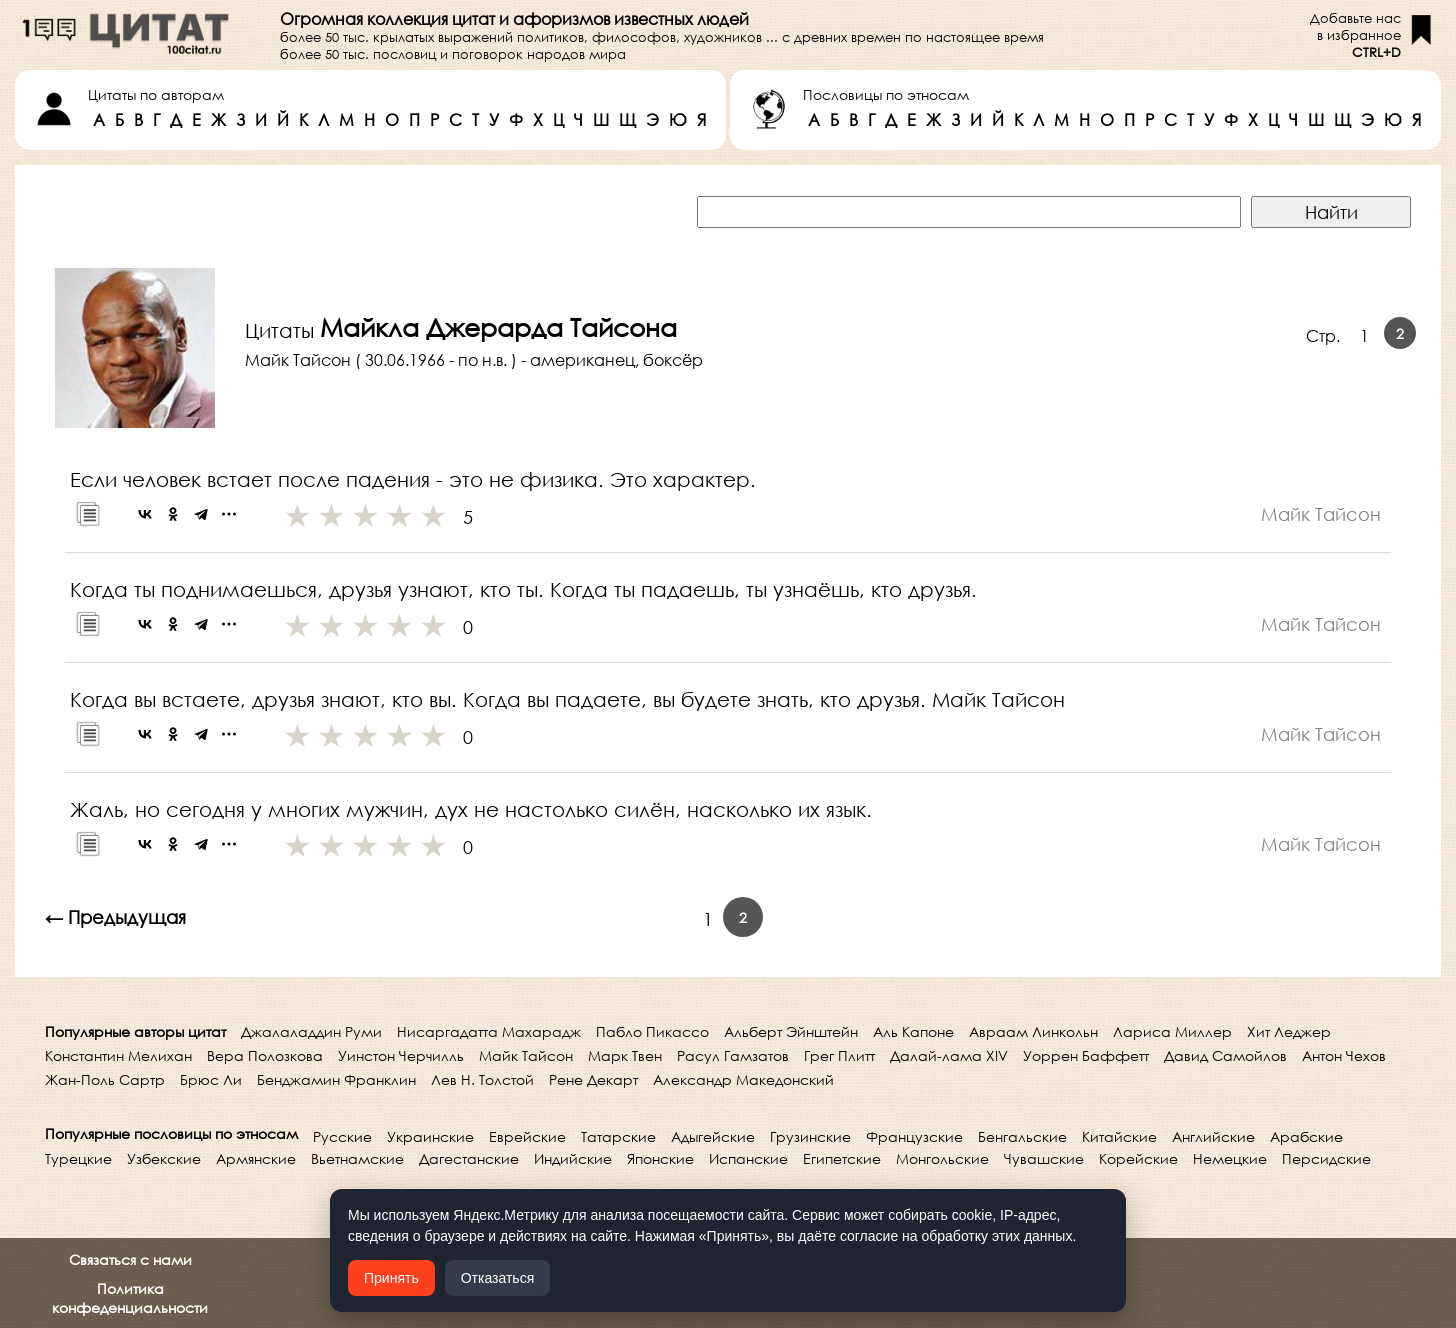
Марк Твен (625, 1055)
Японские (660, 1158)
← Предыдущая (115, 917)
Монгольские (942, 1158)
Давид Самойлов (1225, 1055)
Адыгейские (713, 1136)
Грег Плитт (839, 1055)
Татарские (618, 1136)
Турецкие (78, 1158)
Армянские (256, 1158)
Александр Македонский (743, 1079)
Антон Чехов (1344, 1055)
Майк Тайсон (526, 1055)
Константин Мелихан (118, 1055)
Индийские (573, 1158)
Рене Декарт (593, 1079)
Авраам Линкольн (1033, 1031)
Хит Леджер (1289, 1031)
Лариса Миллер (1172, 1031)
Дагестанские (469, 1158)
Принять (391, 1278)
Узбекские (164, 1158)
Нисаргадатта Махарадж (489, 1031)
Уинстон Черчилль (401, 1055)
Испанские (748, 1158)
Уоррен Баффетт (1086, 1055)
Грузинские (810, 1136)
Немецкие (1230, 1158)
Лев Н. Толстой (482, 1079)
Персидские (1326, 1158)
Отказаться (498, 1278)
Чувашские (1044, 1158)
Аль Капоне (913, 1031)
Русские (342, 1136)
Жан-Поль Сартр (105, 1079)
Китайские (1119, 1136)
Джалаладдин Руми (311, 1031)
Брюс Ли (211, 1079)
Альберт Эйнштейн (791, 1031)
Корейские (1138, 1158)
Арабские (1306, 1136)
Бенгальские (1022, 1136)
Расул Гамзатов (733, 1055)
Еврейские (527, 1136)
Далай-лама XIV (949, 1055)
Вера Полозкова (265, 1055)
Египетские (842, 1158)
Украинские (430, 1136)
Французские (914, 1136)
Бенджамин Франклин (336, 1079)
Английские (1213, 1136)
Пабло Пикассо (652, 1031)
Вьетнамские (357, 1158)
